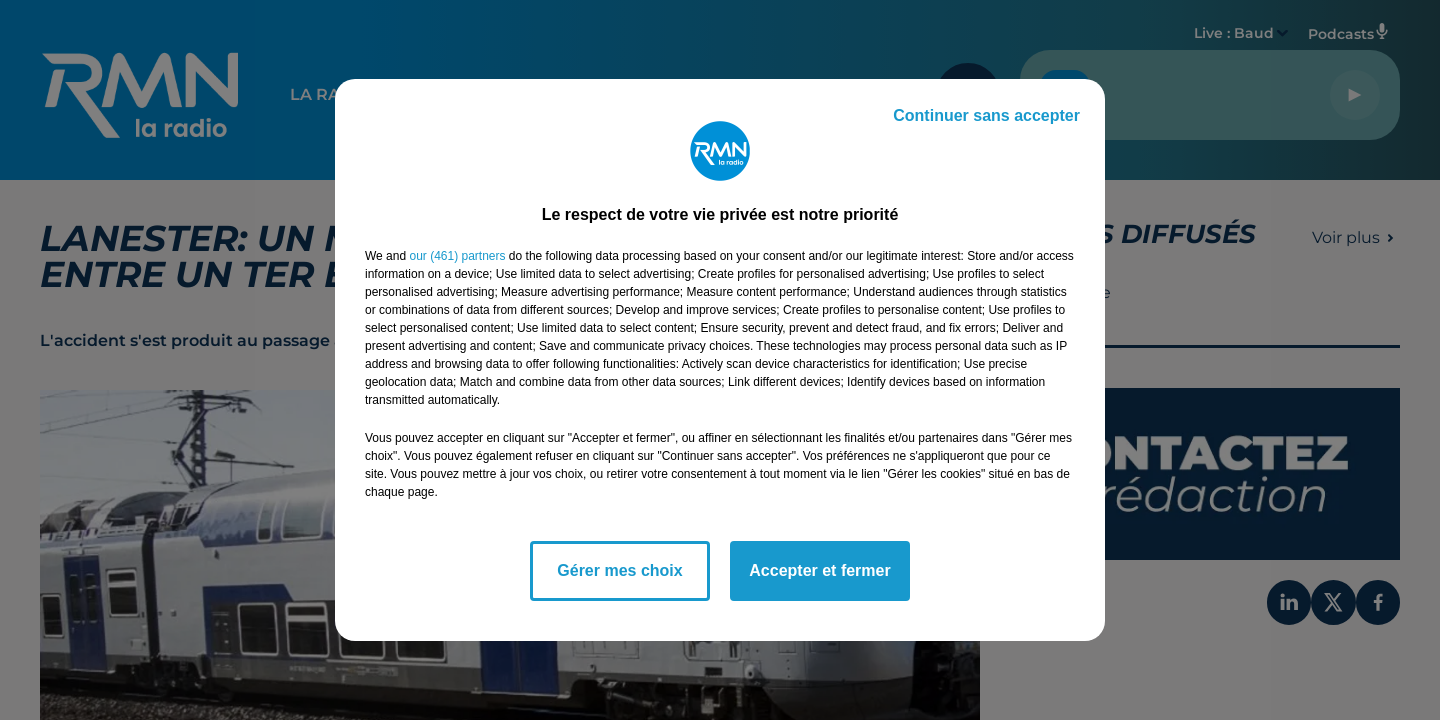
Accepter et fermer (819, 570)
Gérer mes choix (619, 570)
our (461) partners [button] (457, 256)
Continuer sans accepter (986, 115)
